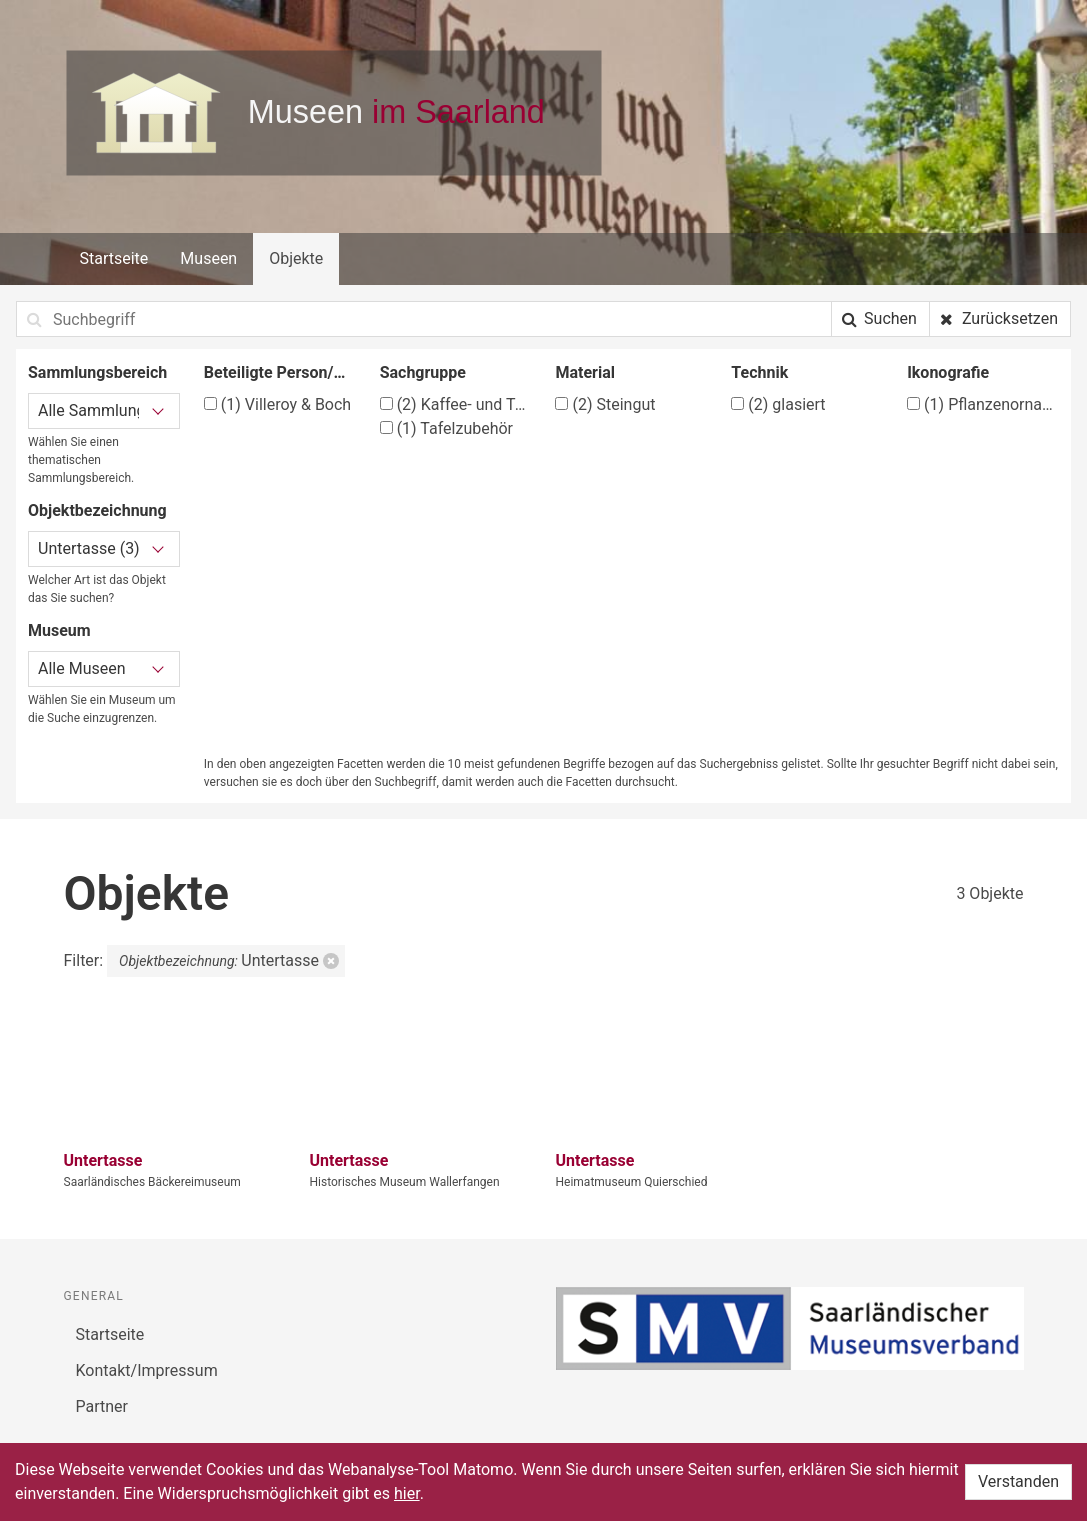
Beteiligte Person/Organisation (280, 372)
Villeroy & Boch (277, 404)
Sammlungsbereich (97, 372)
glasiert (778, 404)
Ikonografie (948, 372)
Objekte (296, 258)
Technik (759, 372)
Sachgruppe (423, 372)
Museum (59, 630)
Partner (102, 1406)
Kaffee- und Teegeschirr (456, 404)
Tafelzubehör (446, 428)
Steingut (605, 404)
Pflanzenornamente (983, 404)
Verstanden (1018, 1481)
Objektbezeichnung (97, 510)
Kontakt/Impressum (147, 1370)
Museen (208, 258)
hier (407, 1493)
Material (585, 372)
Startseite (114, 258)
